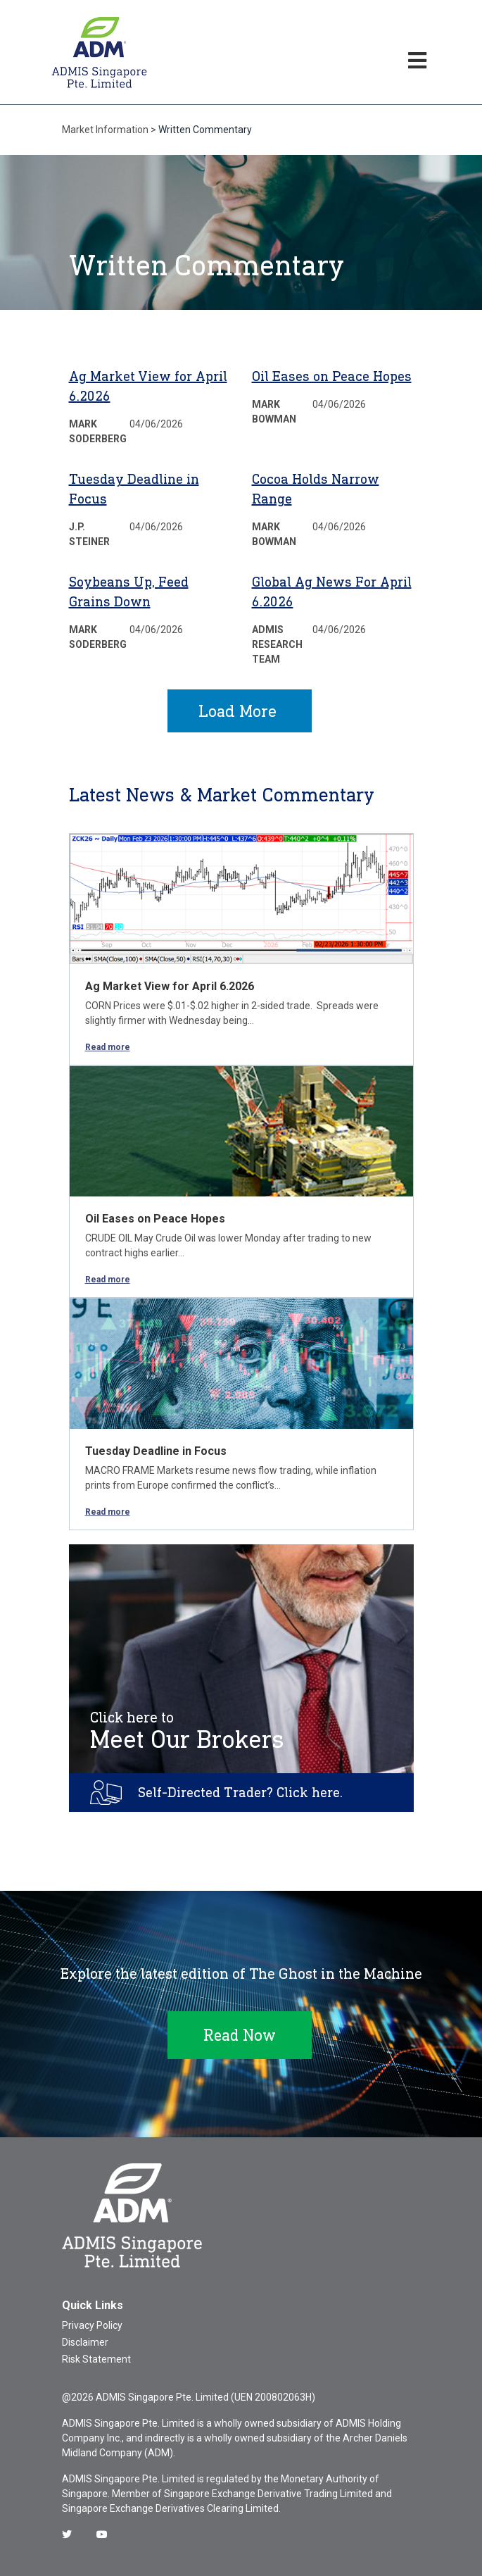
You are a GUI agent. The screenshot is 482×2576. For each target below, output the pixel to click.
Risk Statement (96, 2359)
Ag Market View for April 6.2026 (169, 986)
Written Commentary (205, 129)
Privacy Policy (92, 2325)
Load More (237, 711)
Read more (107, 1047)
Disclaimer (85, 2342)
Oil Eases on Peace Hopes (332, 376)
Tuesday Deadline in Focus (156, 1451)
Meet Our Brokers (187, 1731)
